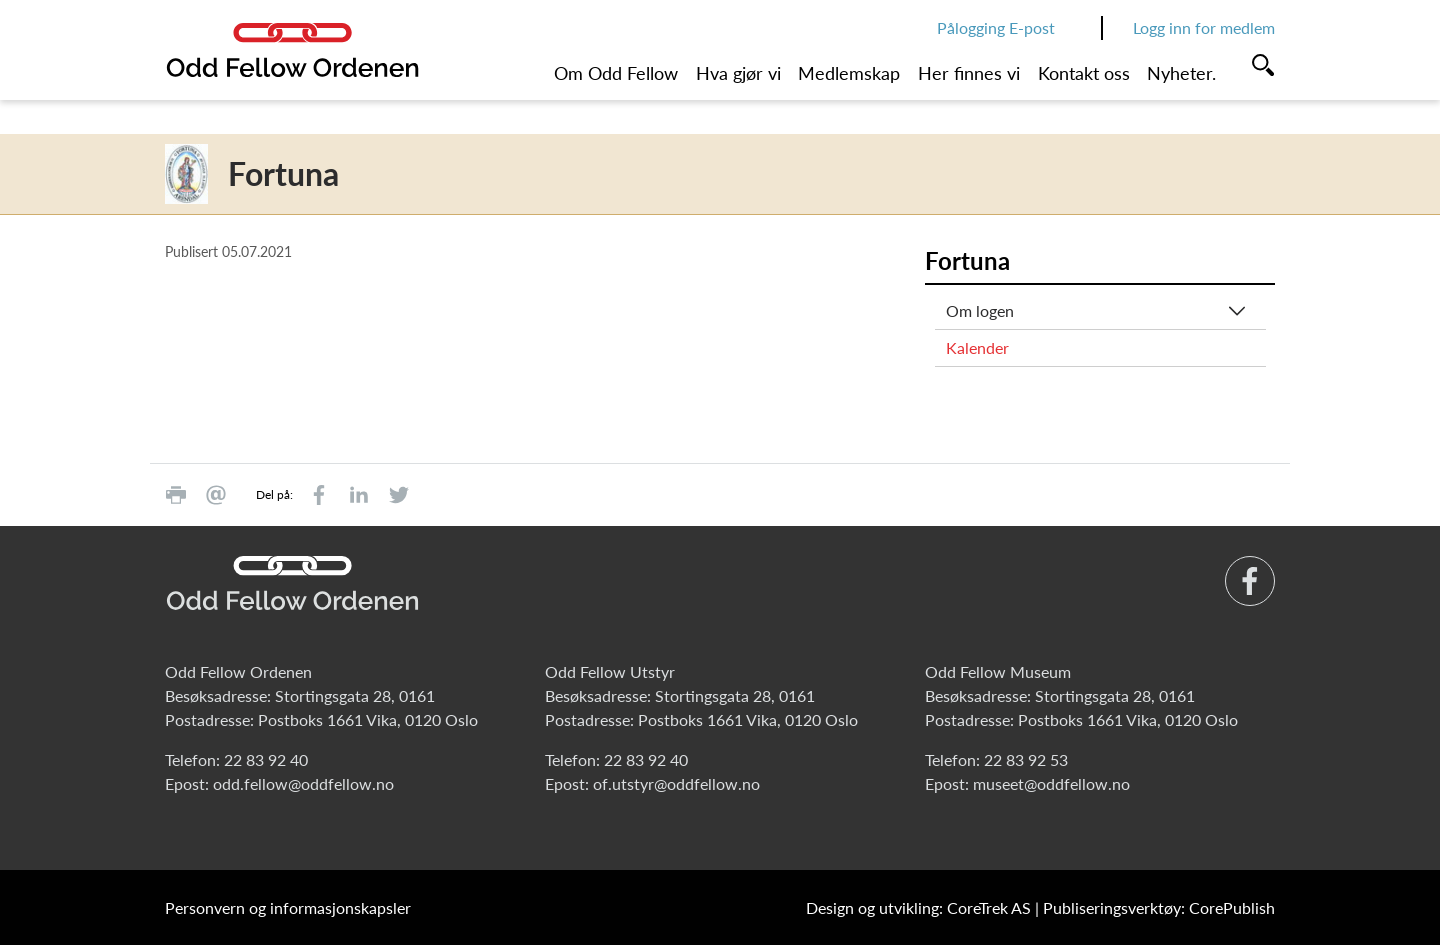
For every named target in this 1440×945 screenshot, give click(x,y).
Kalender (977, 347)
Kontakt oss (1084, 73)
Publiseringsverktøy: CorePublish (1159, 907)
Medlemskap (849, 73)
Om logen (980, 310)
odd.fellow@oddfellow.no (303, 783)
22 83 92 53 (1026, 759)
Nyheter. (1181, 73)
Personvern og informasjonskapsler (288, 907)
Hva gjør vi (738, 73)
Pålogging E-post (996, 27)
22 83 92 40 (266, 759)
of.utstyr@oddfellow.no (676, 783)
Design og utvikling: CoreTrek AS (918, 907)
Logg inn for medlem (1204, 27)
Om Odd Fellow (616, 73)
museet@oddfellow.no (1051, 783)
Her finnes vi (969, 73)
